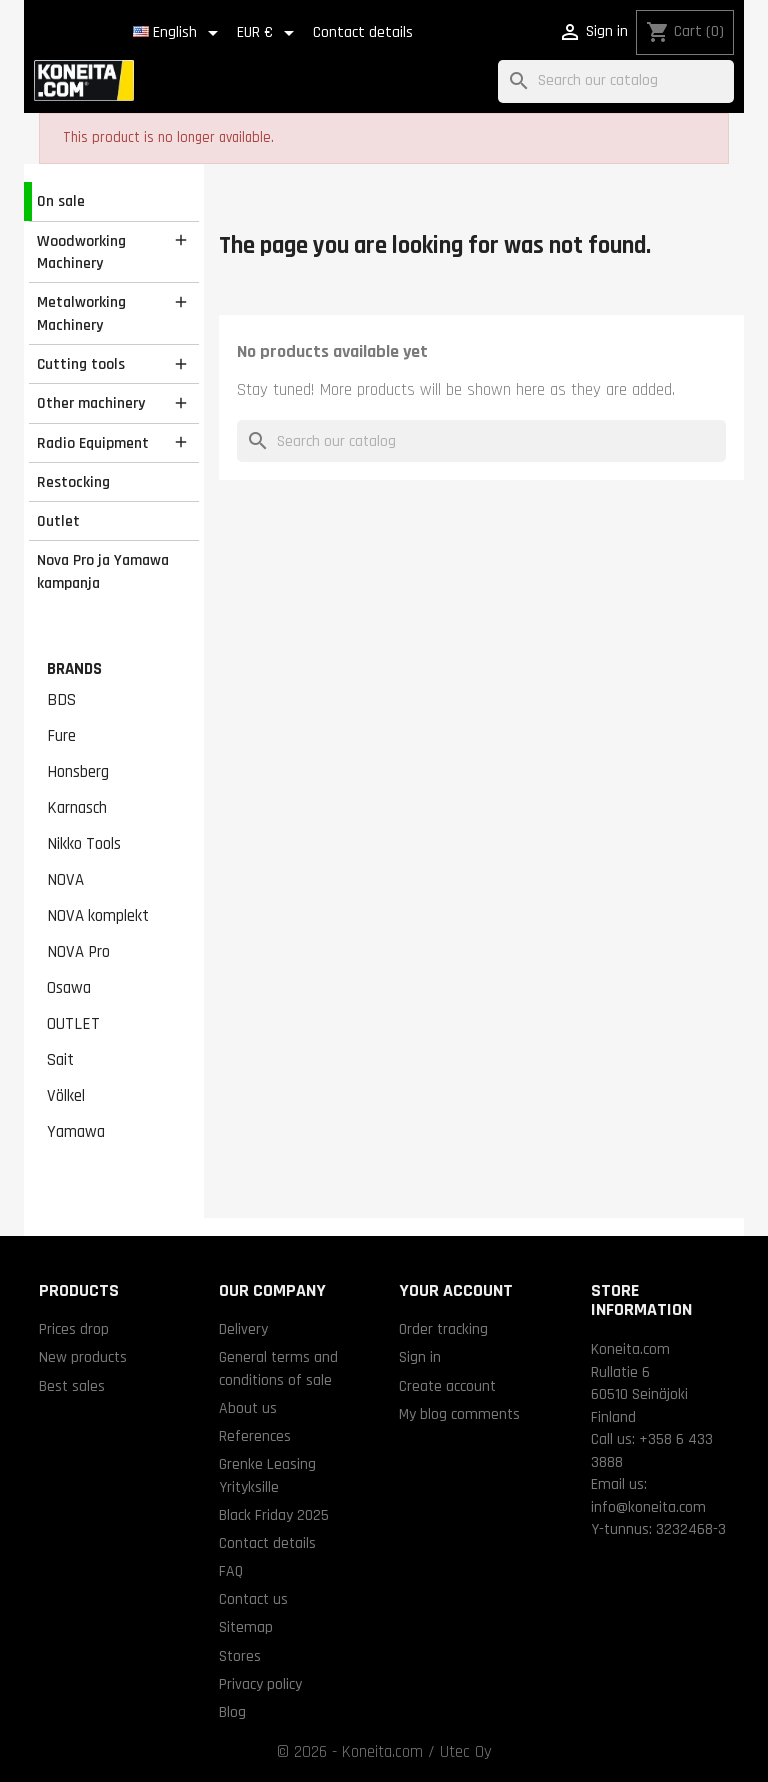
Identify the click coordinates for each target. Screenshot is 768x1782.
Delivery (243, 1329)
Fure (61, 736)
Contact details (363, 32)
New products (83, 1357)
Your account (456, 1290)
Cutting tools (81, 364)
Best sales (72, 1386)
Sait (60, 1060)
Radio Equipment (93, 443)
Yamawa (76, 1132)
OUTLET (73, 1024)
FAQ (231, 1571)
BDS (61, 700)
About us (248, 1408)
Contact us (253, 1599)
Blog (232, 1712)
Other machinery (91, 403)
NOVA (65, 880)
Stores (240, 1656)
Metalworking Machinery (81, 313)
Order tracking (443, 1329)
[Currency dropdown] (269, 33)
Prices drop (74, 1329)
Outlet (58, 521)
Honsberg (78, 772)
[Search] (616, 81)
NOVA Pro (78, 952)
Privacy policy (260, 1684)
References (255, 1436)
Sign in (420, 1357)
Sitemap (246, 1627)
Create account (447, 1386)
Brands (74, 669)
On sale (61, 201)
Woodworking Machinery (81, 252)
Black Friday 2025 (274, 1515)
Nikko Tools (84, 844)
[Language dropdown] (179, 33)
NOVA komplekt (98, 916)
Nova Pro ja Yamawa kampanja (103, 571)
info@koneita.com (648, 1507)
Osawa (69, 988)
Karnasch (77, 808)
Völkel (66, 1096)
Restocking (73, 482)
